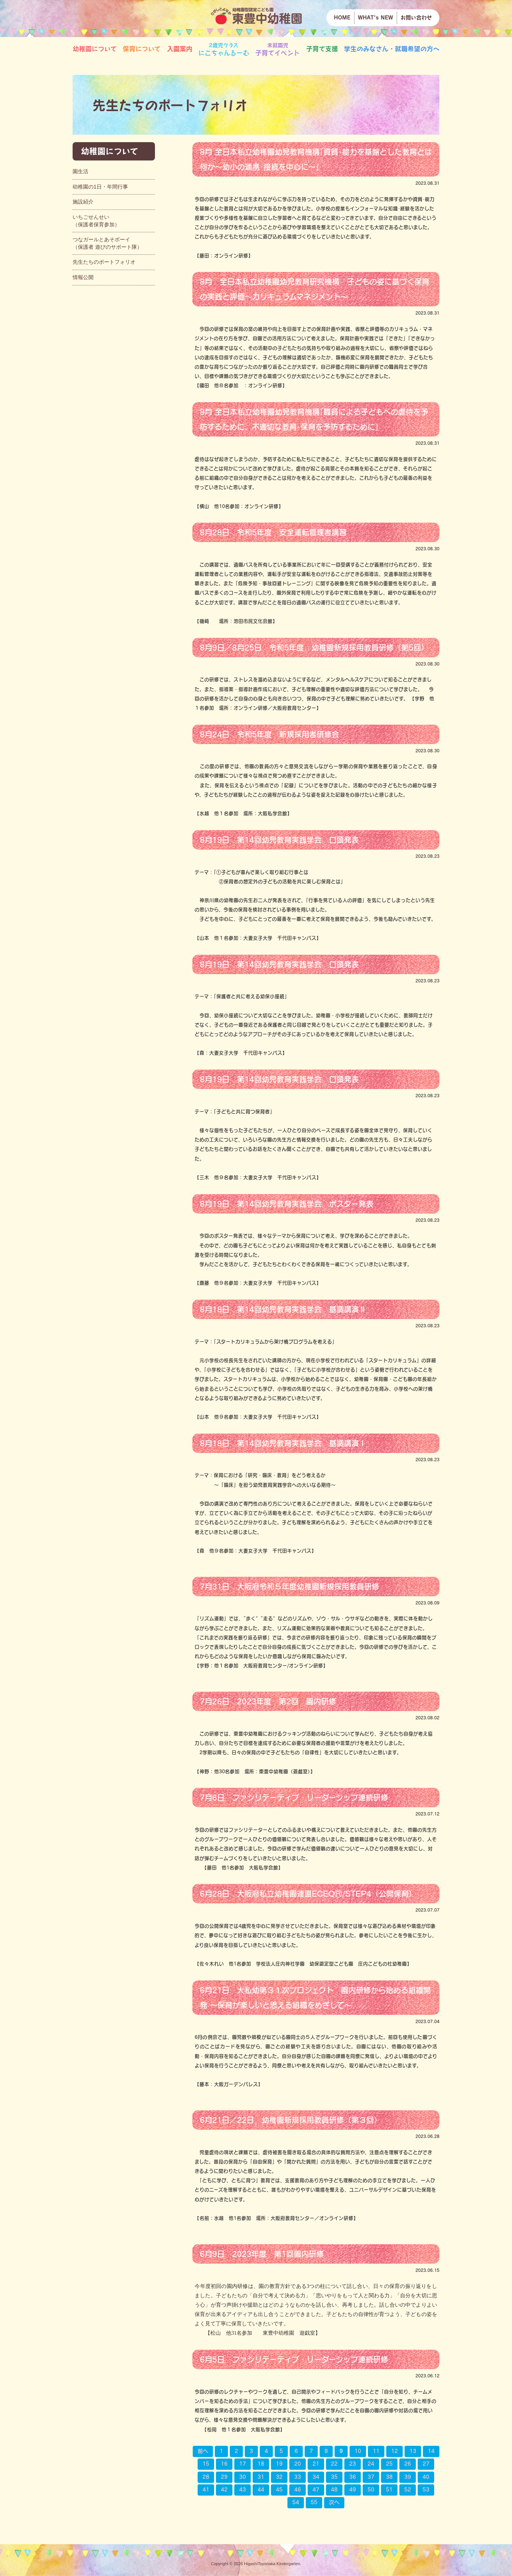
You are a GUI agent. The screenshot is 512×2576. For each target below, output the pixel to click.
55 (314, 2502)
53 (426, 2489)
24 (371, 2463)
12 (394, 2451)
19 (279, 2463)
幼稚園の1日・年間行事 (100, 187)
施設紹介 (83, 202)
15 (205, 2463)
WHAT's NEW (375, 17)
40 (426, 2476)
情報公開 (83, 277)
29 (224, 2476)
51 (389, 2489)
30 (242, 2476)
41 (205, 2489)
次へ (334, 2502)
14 (431, 2451)
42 (224, 2489)
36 (352, 2476)
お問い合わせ (416, 17)
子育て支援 (322, 49)
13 (412, 2451)
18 (260, 2463)
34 (316, 2476)
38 (389, 2476)
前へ (203, 2451)
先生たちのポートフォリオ (104, 262)
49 (352, 2489)
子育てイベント (277, 49)
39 (407, 2476)
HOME (342, 17)
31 (260, 2476)
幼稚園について (95, 49)
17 (242, 2463)
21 (316, 2463)
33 (297, 2476)
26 (407, 2463)
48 (334, 2489)
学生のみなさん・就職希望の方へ (391, 49)
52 (407, 2489)
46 (297, 2489)
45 (279, 2489)
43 (242, 2489)
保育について (142, 49)
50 (371, 2489)
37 (371, 2476)
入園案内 (179, 49)
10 (357, 2451)
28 (205, 2476)
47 (316, 2489)
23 (352, 2463)
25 (389, 2463)
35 (334, 2476)
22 (334, 2463)
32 (279, 2476)
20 (297, 2463)
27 (426, 2463)
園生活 (80, 171)
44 (260, 2489)
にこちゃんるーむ (223, 49)
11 (376, 2451)
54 (295, 2502)
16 (224, 2463)
